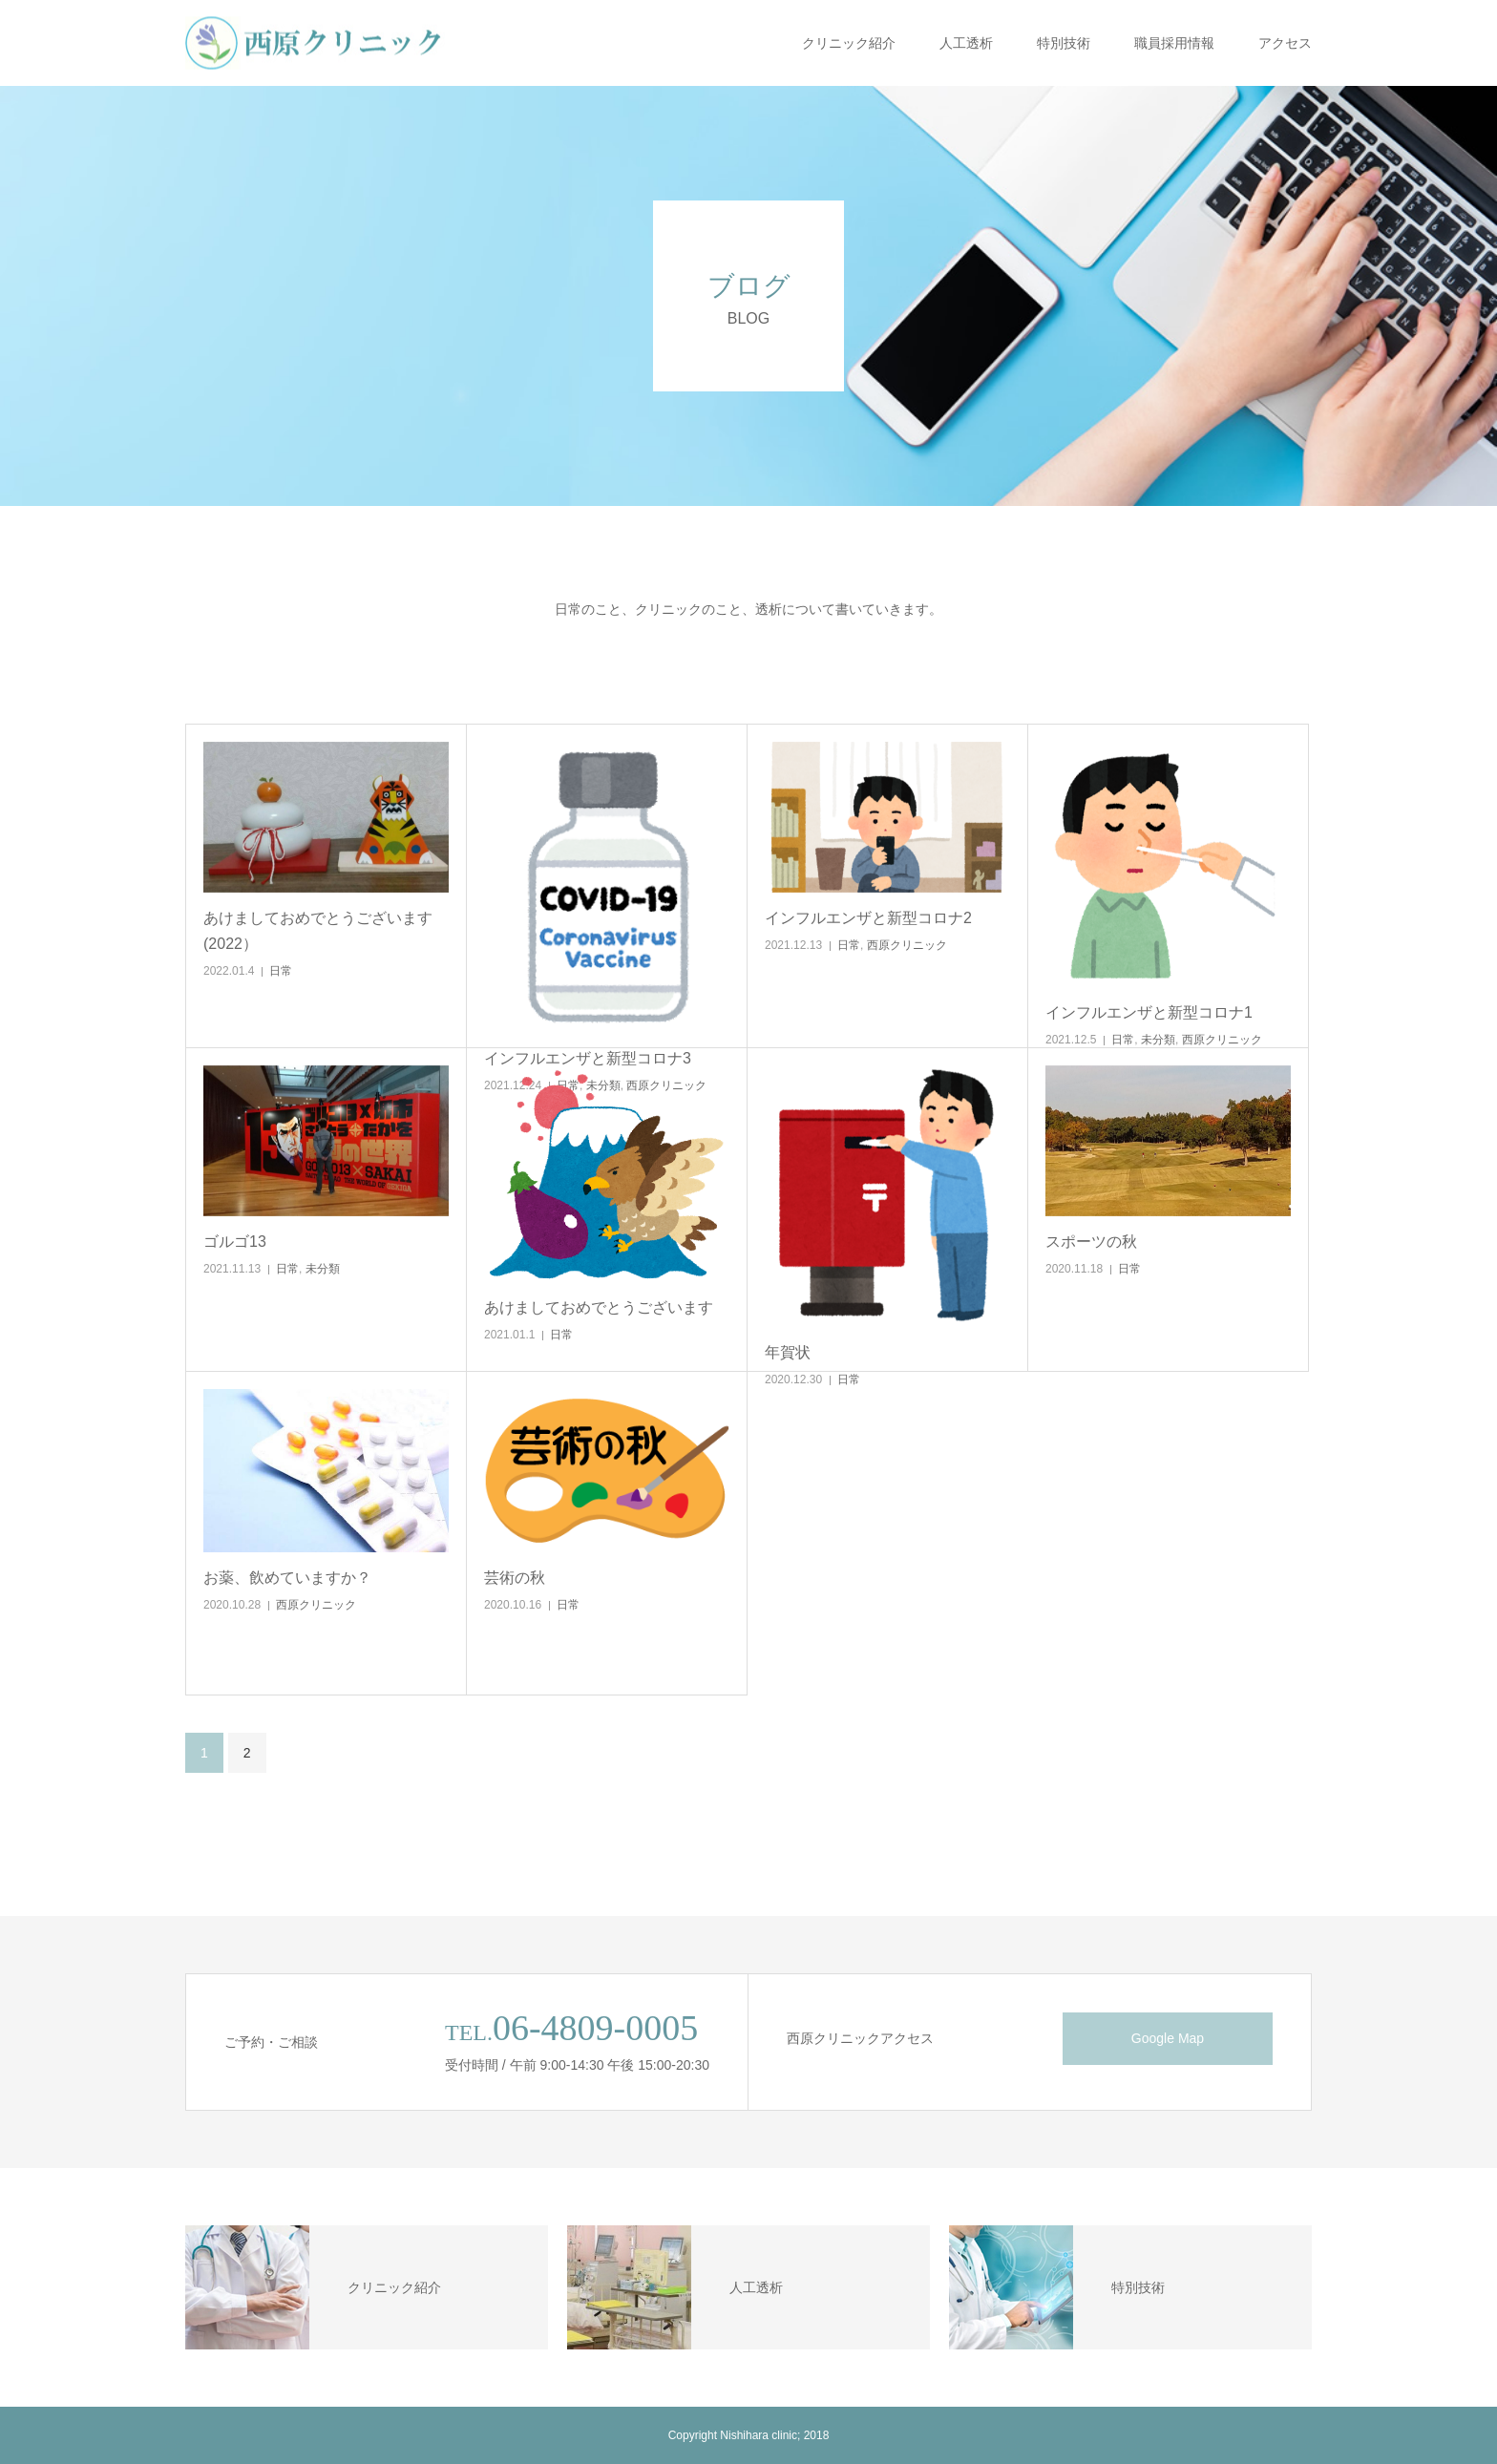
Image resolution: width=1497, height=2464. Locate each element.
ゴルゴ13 (234, 1241)
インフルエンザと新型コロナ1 (1149, 1012)
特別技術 (1063, 43)
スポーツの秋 (1091, 1241)
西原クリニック (907, 945)
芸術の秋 (514, 1577)
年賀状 (788, 1352)
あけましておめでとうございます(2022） (317, 931)
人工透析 (966, 43)
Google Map (1167, 2038)
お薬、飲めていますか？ (287, 1577)
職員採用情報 (1174, 43)
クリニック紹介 (849, 43)
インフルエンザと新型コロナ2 (868, 918)
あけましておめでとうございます (598, 1307)
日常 (280, 971)
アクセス (1285, 43)
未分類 (1158, 1039)
